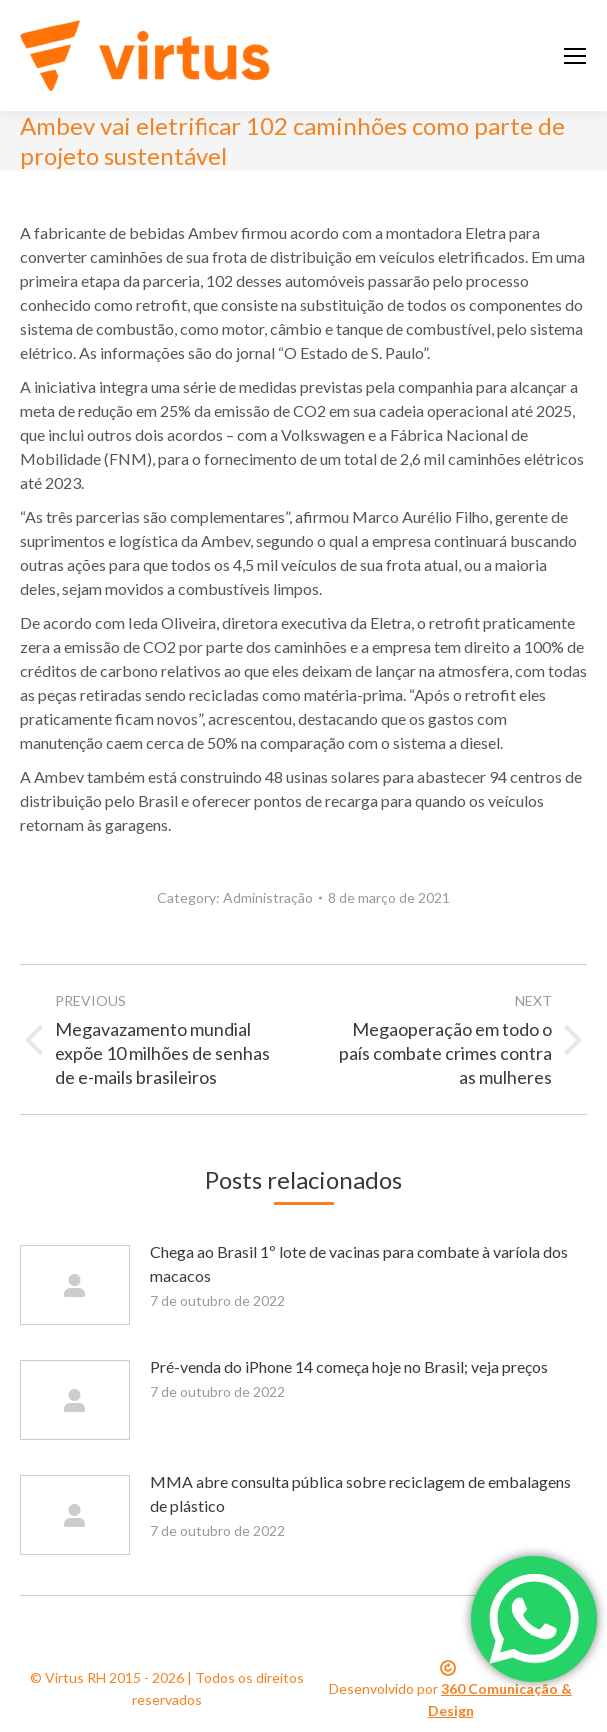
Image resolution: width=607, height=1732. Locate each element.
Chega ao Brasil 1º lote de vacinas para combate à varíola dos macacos (359, 1263)
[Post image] (75, 1285)
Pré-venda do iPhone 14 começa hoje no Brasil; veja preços (349, 1366)
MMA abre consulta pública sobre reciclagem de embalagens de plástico (360, 1493)
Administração (268, 897)
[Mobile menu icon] (575, 56)
